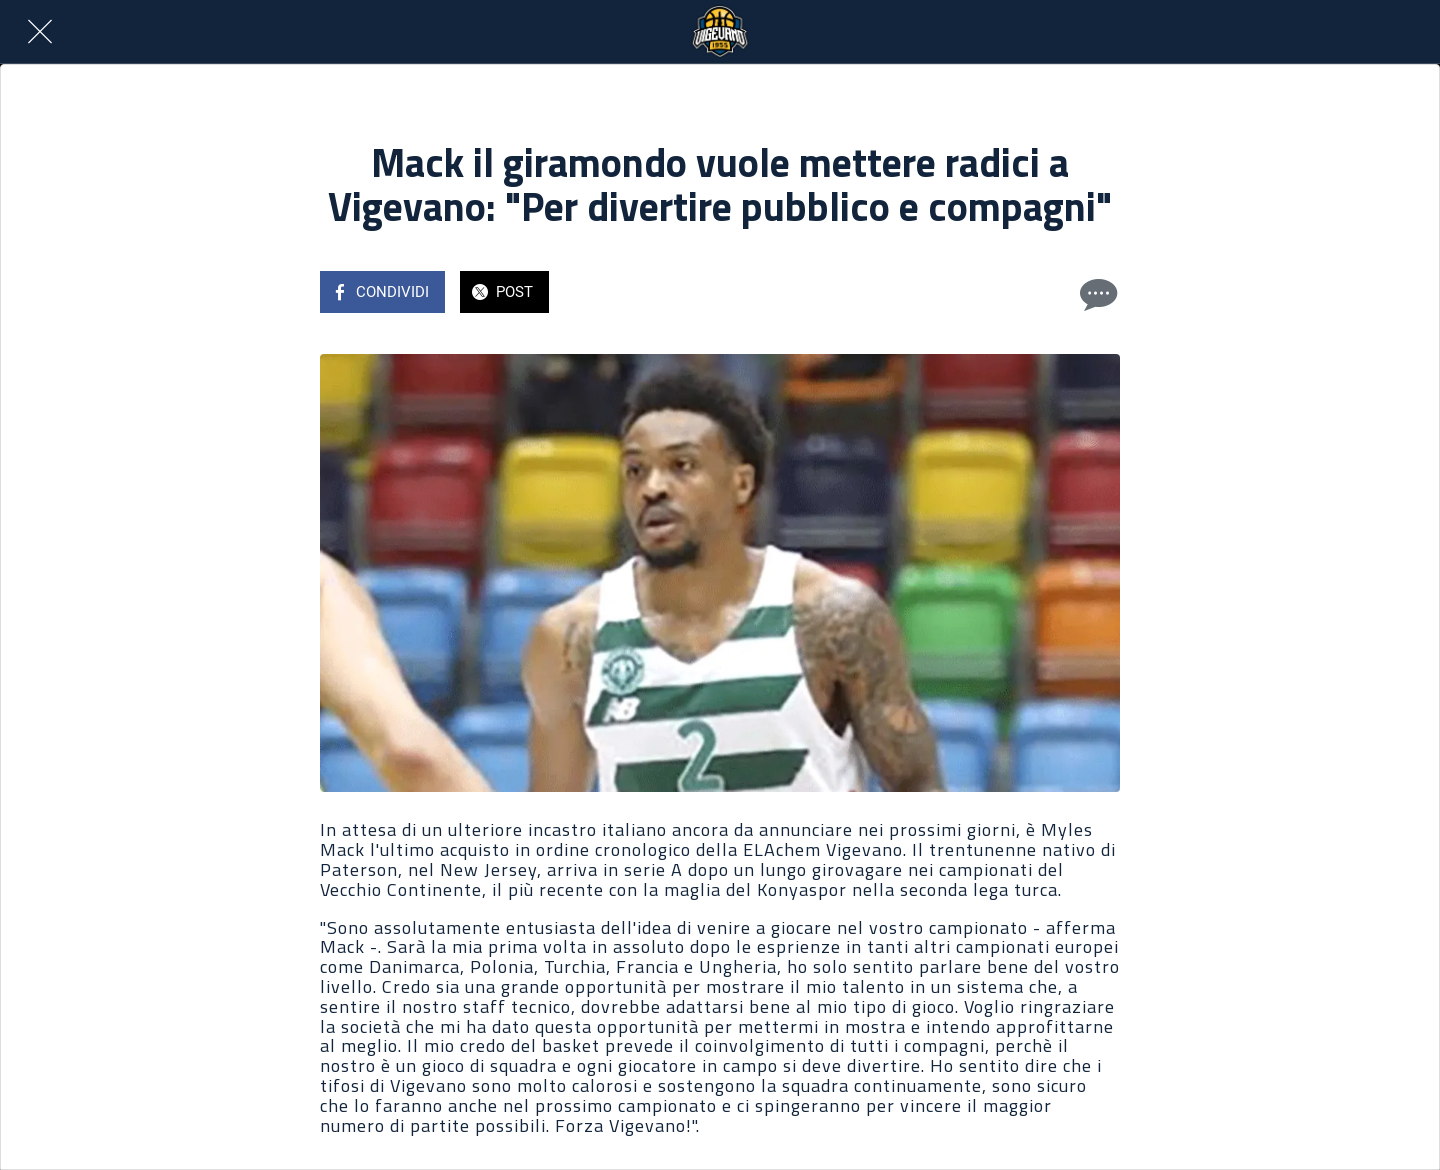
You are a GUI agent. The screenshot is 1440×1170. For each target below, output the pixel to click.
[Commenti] (1096, 294)
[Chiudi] (40, 32)
